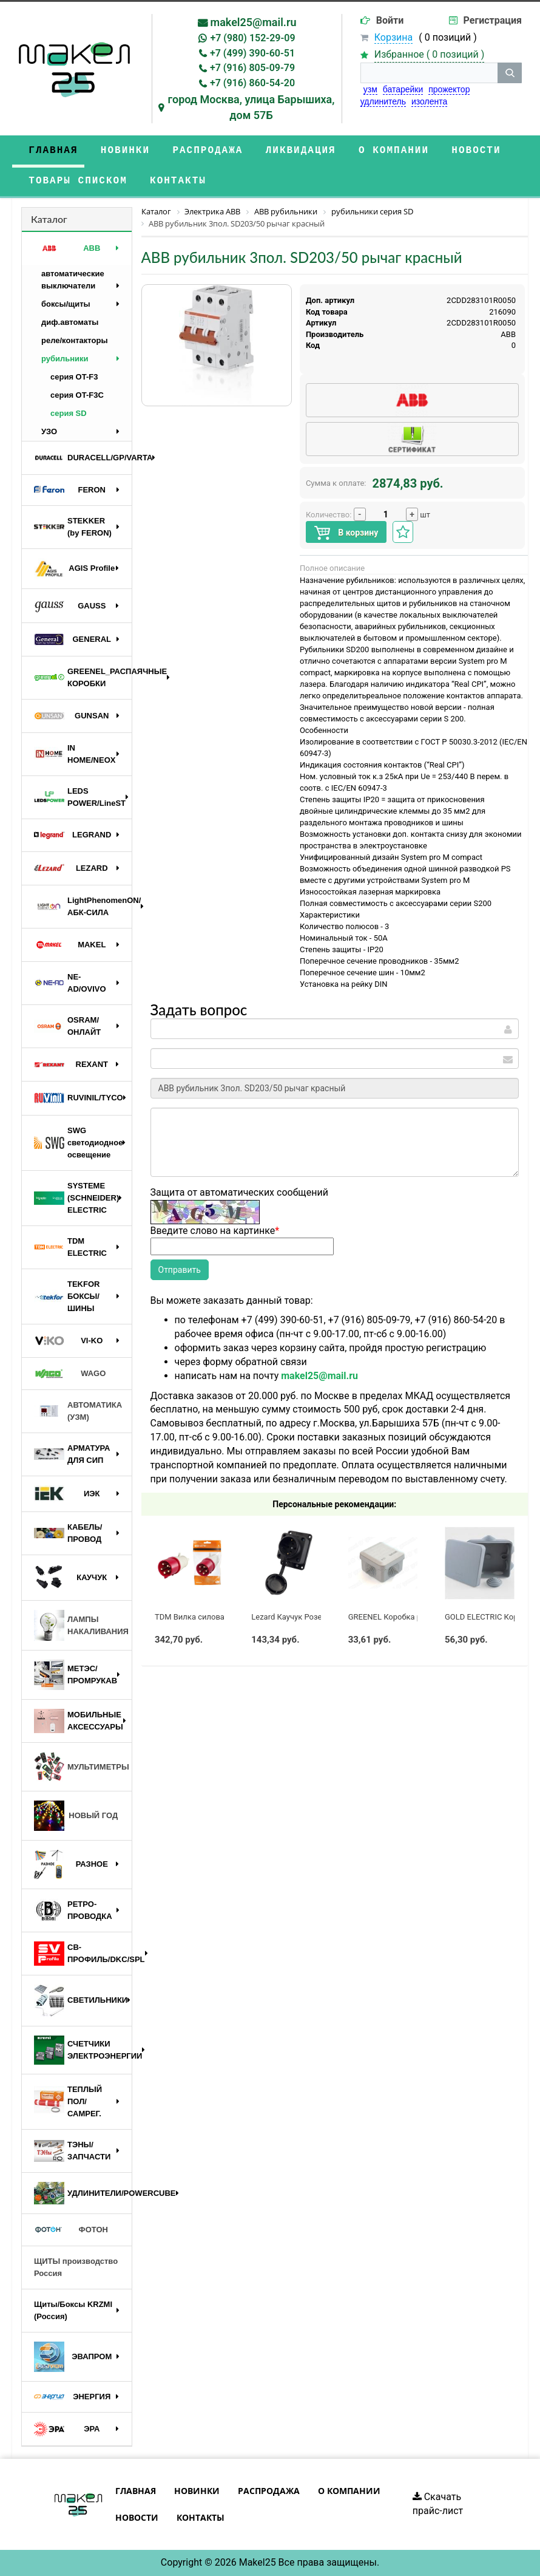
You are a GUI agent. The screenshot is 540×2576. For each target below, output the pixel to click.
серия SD (68, 413)
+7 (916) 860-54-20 (252, 83)
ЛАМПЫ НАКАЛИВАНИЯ (81, 1625)
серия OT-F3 (74, 376)
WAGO (70, 1373)
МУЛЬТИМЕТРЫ (81, 1767)
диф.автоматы (69, 322)
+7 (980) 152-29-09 (252, 38)
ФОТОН (71, 2230)
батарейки (403, 89)
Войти (390, 20)
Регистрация (493, 20)
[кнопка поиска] (510, 73)
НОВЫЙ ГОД (76, 1816)
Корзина (393, 37)
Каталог (49, 219)
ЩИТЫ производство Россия (76, 2267)
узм (370, 89)
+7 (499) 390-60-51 (252, 53)
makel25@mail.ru (254, 22)
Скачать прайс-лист (438, 2503)
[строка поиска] (429, 73)
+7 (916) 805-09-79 (252, 67)
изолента (429, 101)
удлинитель (383, 101)
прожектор (449, 89)
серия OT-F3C (77, 395)
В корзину (346, 533)
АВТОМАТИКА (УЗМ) (78, 1411)
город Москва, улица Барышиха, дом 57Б (251, 107)
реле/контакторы (74, 340)
